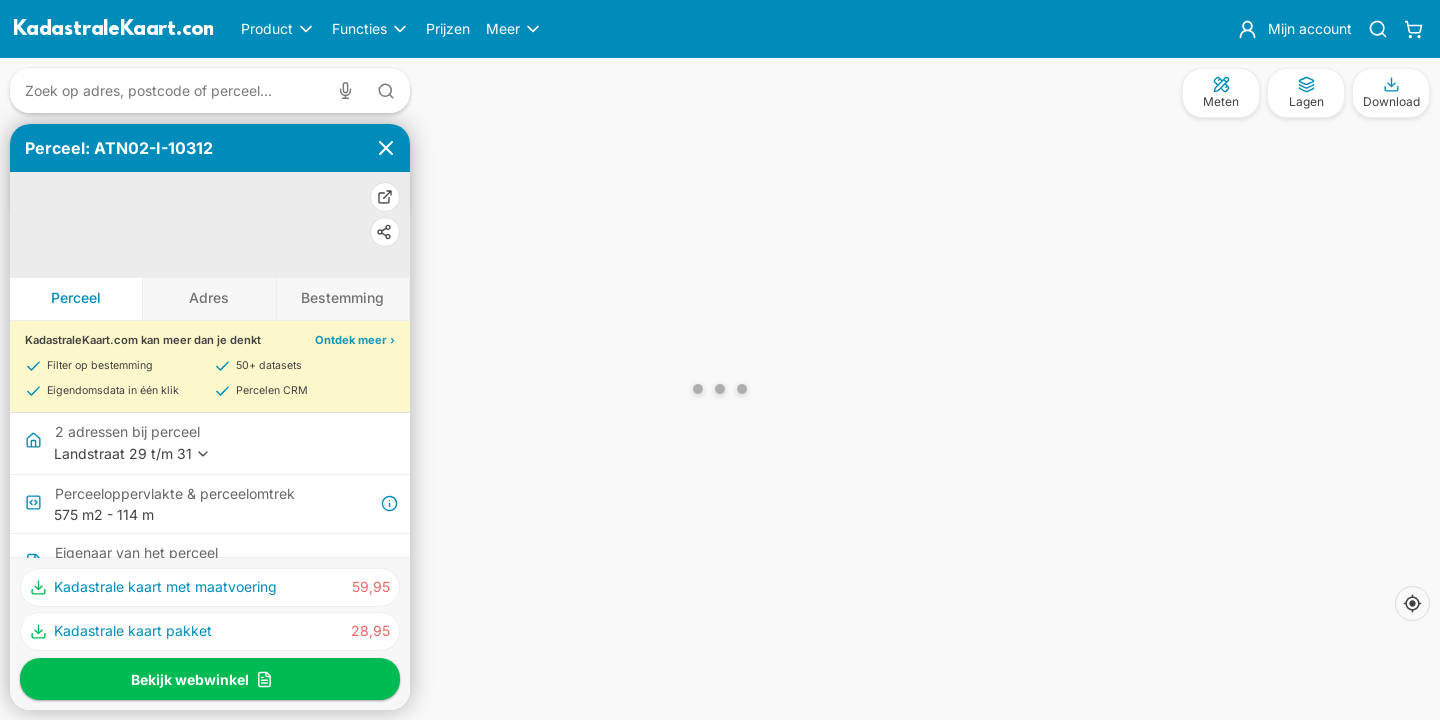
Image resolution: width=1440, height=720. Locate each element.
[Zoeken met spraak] (349, 90)
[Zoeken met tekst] (386, 91)
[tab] (76, 299)
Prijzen (448, 28)
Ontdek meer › (355, 340)
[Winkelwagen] (1413, 29)
